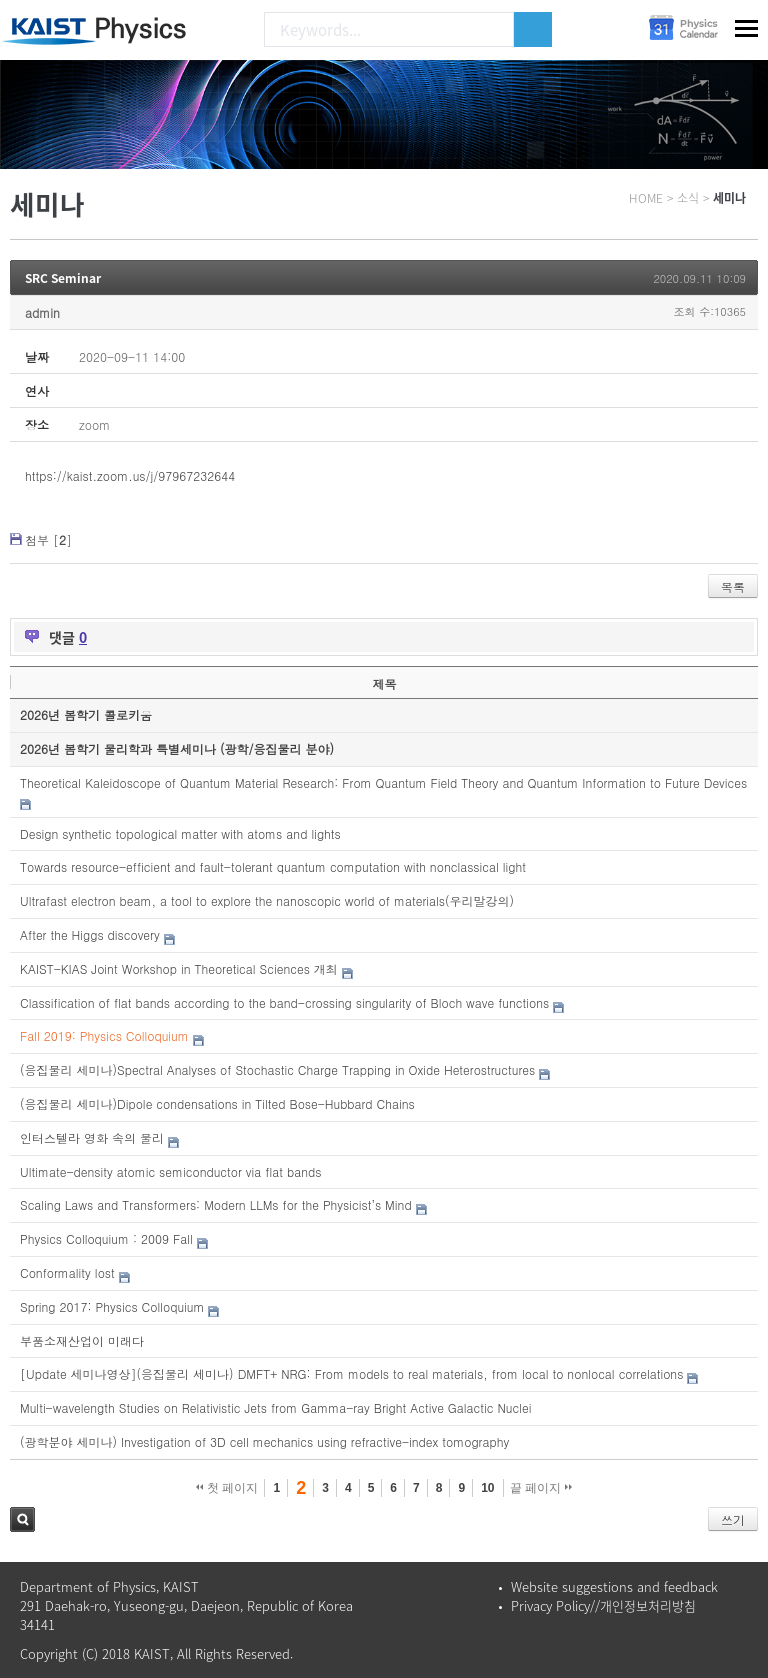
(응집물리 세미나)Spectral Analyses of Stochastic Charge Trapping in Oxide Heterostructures (277, 1069)
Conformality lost (67, 1272)
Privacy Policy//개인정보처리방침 (603, 1605)
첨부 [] (48, 539)
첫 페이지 (227, 1488)
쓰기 (733, 1519)
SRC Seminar (63, 278)
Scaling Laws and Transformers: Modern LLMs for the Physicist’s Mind (216, 1204)
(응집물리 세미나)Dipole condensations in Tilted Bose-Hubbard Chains (217, 1103)
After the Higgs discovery (90, 934)
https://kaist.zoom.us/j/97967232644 (130, 475)
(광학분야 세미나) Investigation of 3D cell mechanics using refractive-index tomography (264, 1441)
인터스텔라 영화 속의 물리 (92, 1137)
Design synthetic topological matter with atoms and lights (180, 833)
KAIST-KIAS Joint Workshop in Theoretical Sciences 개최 (179, 968)
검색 (22, 1519)
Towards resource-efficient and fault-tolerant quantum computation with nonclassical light (273, 866)
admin (42, 312)
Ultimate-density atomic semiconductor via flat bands (170, 1171)
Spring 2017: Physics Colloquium (112, 1306)
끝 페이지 (541, 1488)
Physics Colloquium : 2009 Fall (106, 1238)
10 (487, 1488)
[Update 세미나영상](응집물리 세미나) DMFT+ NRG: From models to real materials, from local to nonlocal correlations (351, 1373)
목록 (733, 586)
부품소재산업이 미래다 (82, 1340)
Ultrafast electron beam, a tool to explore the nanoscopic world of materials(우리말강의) (267, 900)
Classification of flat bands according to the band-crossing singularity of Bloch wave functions (284, 1002)
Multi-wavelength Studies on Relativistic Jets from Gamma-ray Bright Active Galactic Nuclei (275, 1407)
